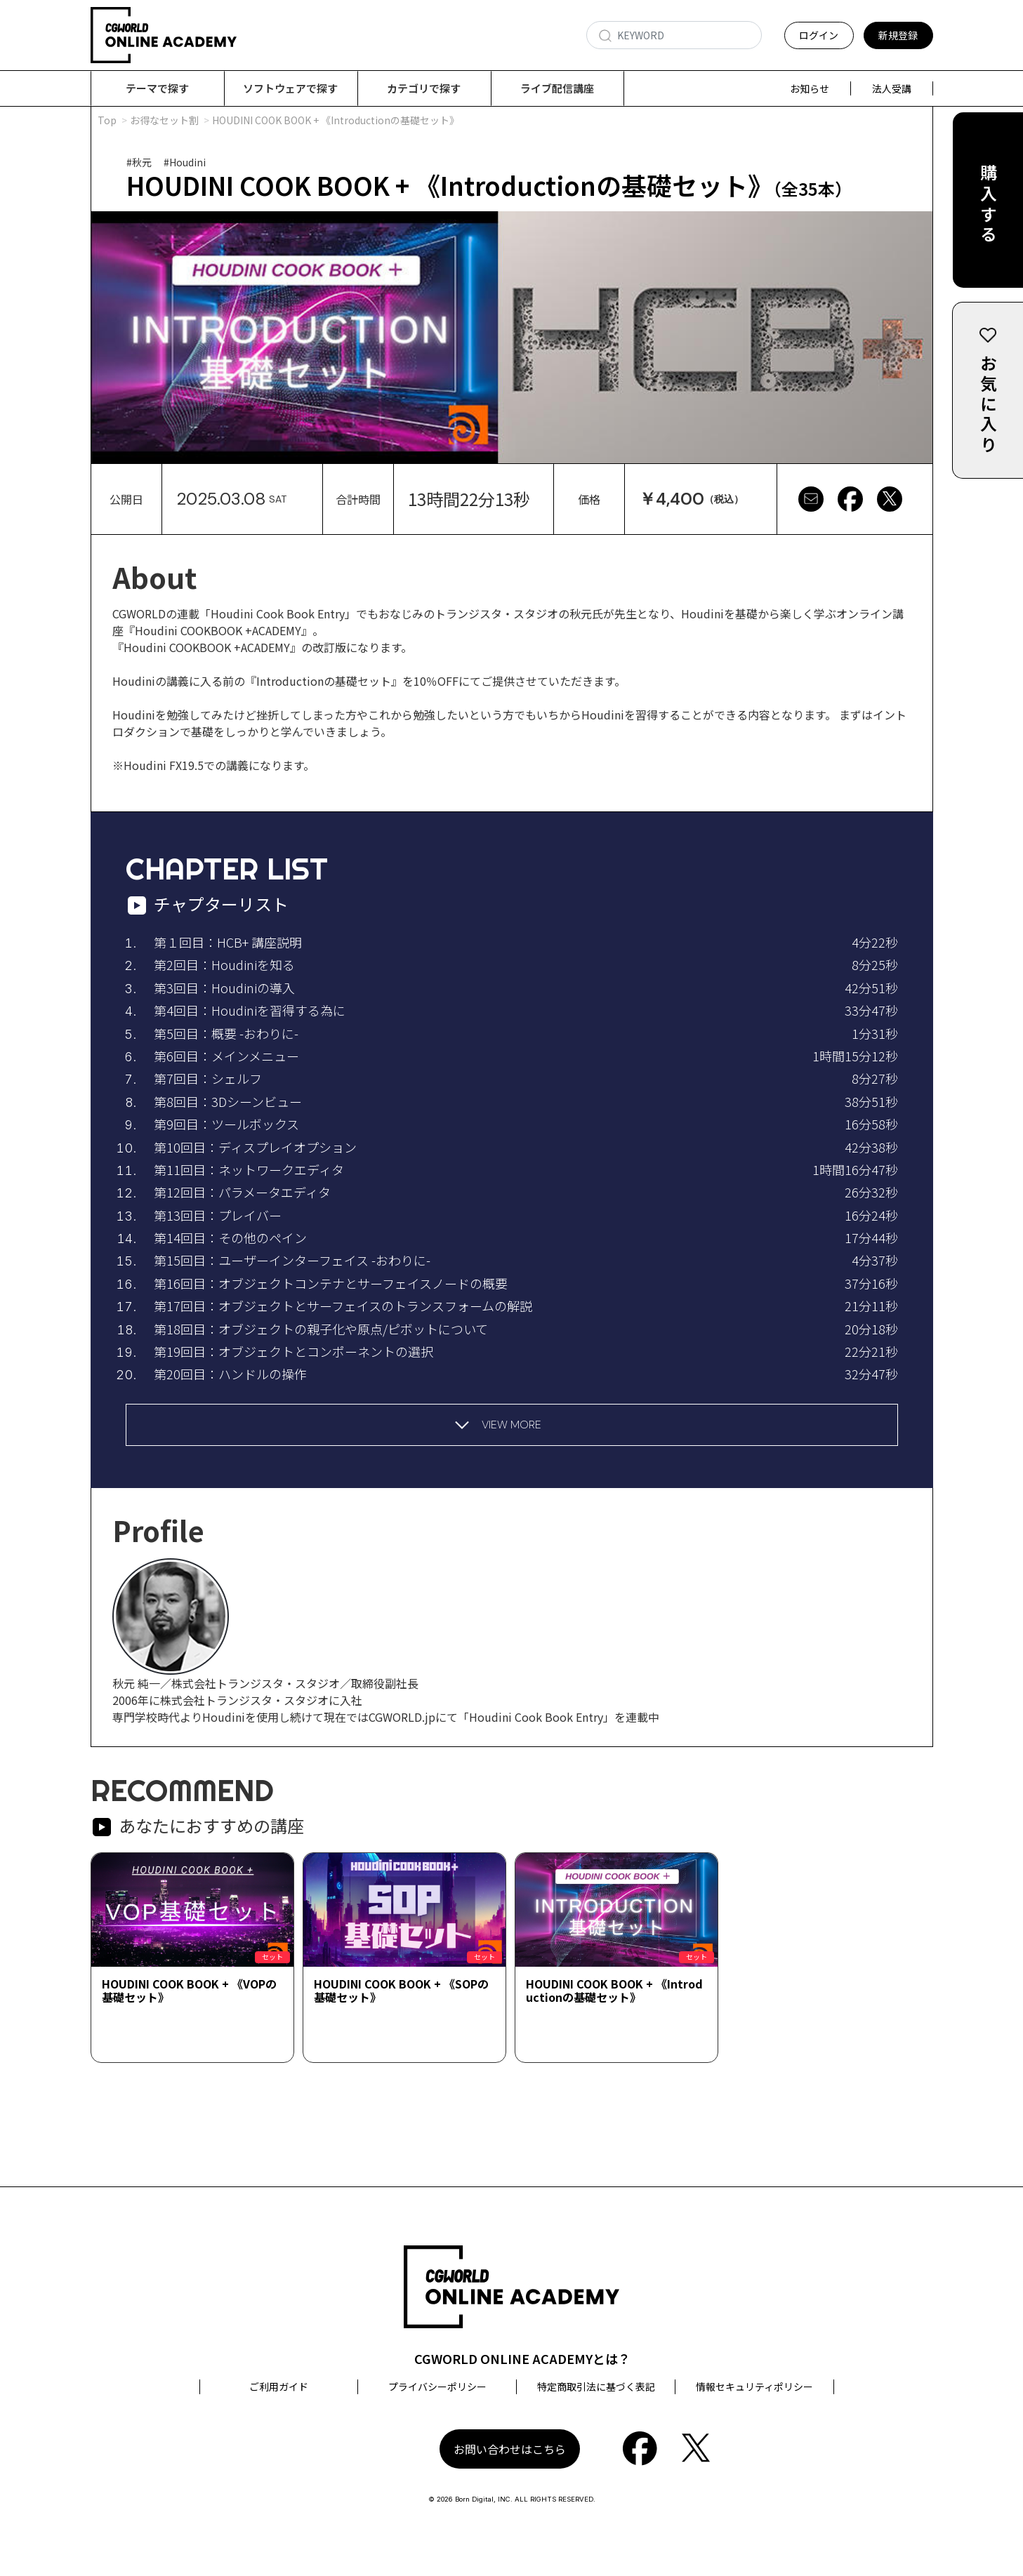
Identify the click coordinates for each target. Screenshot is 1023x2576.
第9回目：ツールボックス (226, 1124)
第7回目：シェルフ (208, 1079)
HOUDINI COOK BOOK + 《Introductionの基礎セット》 (614, 1991)
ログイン (818, 35)
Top (107, 121)
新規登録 (898, 35)
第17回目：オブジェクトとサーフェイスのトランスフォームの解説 (343, 1306)
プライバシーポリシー (437, 2387)
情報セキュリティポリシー (754, 2387)
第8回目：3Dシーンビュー (228, 1102)
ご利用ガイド (278, 2387)
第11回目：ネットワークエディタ (249, 1170)
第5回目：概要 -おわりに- (226, 1034)
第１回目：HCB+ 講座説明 (228, 943)
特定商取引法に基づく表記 (596, 2387)
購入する (988, 204)
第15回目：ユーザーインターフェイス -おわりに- (292, 1261)
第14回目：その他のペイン (230, 1238)
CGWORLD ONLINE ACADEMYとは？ (522, 2359)
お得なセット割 (164, 121)
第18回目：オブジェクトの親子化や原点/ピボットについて (321, 1329)
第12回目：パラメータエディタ (242, 1192)
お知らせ (809, 88)
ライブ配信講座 (557, 88)
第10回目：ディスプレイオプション (255, 1147)
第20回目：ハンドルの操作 (230, 1374)
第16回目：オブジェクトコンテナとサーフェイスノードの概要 (331, 1284)
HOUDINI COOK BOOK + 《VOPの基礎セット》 (189, 1991)
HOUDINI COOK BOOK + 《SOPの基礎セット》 (401, 1991)
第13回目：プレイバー (218, 1216)
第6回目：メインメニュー (226, 1056)
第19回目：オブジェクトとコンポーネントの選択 (293, 1352)
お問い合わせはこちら (510, 2449)
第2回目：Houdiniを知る (224, 965)
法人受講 (891, 88)
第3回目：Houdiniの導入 (224, 988)
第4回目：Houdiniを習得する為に (249, 1011)
